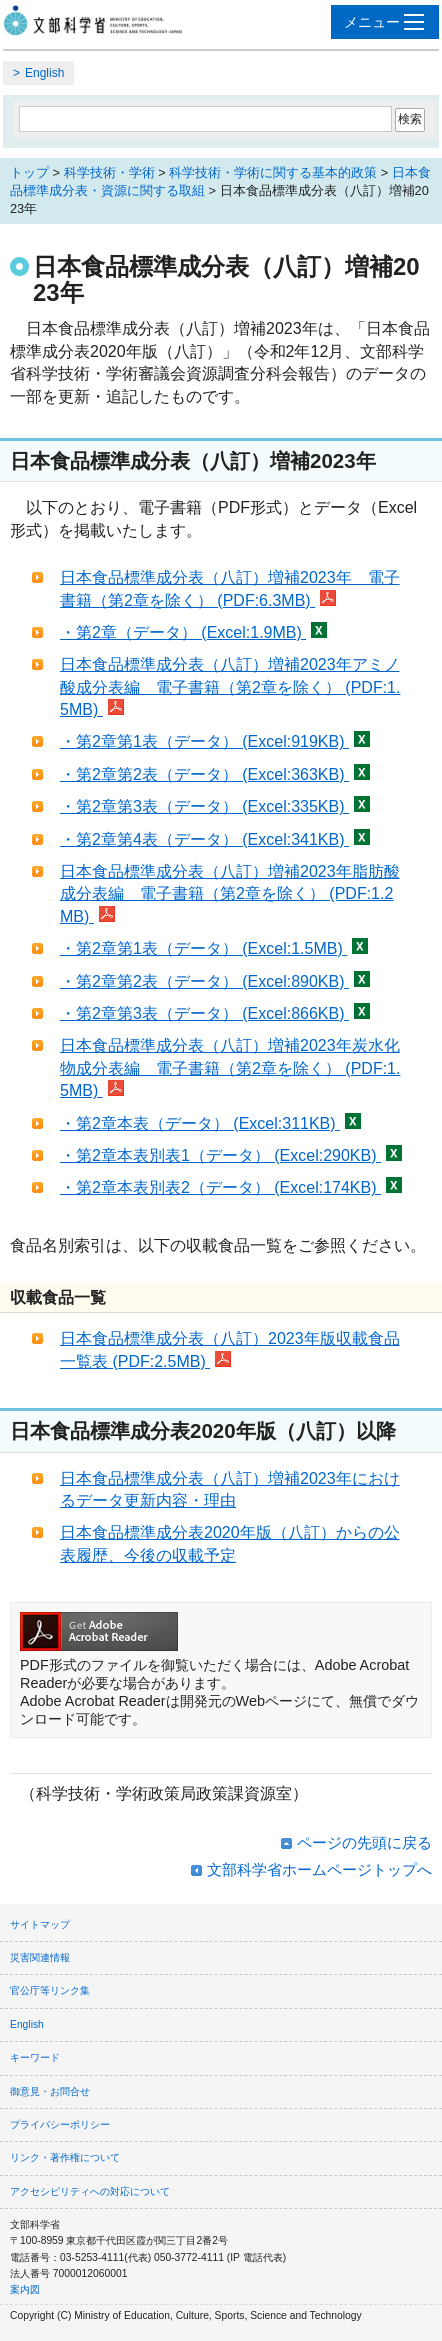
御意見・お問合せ (50, 2091)
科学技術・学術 (109, 172)
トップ (29, 172)
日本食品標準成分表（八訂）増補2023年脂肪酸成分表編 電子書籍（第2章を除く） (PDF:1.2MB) (230, 894)
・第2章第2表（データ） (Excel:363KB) (215, 774)
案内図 (25, 2289)
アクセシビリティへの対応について (90, 2191)
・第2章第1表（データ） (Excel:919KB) (215, 741)
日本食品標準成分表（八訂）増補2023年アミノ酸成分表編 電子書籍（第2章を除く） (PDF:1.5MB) (230, 687)
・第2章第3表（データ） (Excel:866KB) (215, 1013)
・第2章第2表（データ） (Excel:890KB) (215, 981)
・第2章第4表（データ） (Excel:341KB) (215, 839)
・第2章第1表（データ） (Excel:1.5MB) (214, 948)
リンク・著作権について (65, 2157)
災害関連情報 (40, 1957)
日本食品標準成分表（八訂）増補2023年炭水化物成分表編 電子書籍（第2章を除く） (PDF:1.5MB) (230, 1068)
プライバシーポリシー (60, 2124)
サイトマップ (40, 1924)
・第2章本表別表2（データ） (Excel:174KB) (231, 1187)
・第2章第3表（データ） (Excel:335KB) (215, 806)
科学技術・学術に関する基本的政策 (273, 172)
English (44, 73)
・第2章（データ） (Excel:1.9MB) (193, 632)
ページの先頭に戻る (364, 1842)
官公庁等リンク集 (50, 1990)
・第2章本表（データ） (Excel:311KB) (210, 1123)
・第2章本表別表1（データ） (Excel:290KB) (231, 1155)
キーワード (35, 2057)
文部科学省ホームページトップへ (319, 1869)
